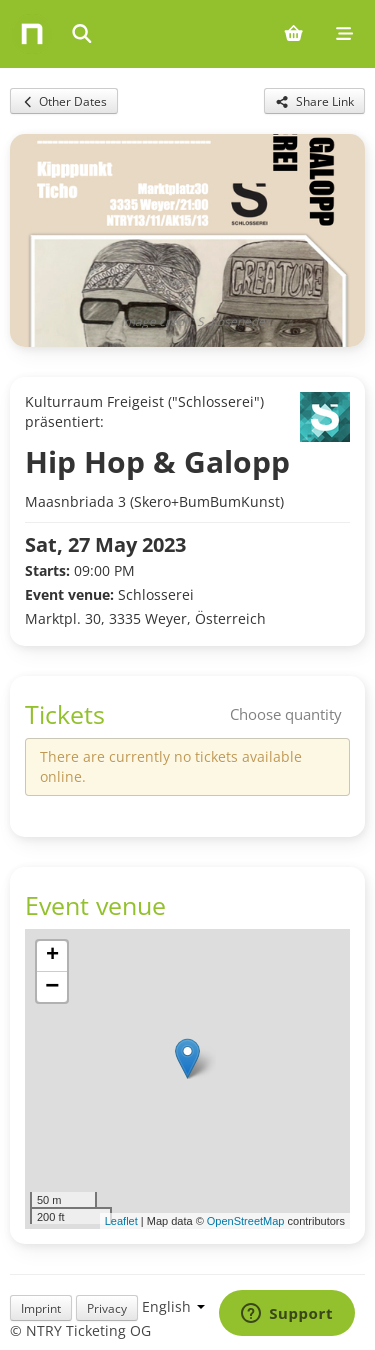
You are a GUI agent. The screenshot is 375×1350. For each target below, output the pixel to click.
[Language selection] (173, 1306)
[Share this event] (314, 101)
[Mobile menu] (344, 34)
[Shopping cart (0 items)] (293, 34)
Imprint (41, 1308)
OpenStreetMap (246, 1221)
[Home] (32, 34)
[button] (187, 1058)
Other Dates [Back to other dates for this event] (64, 101)
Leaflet (121, 1221)
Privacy (107, 1308)
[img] (187, 1079)
